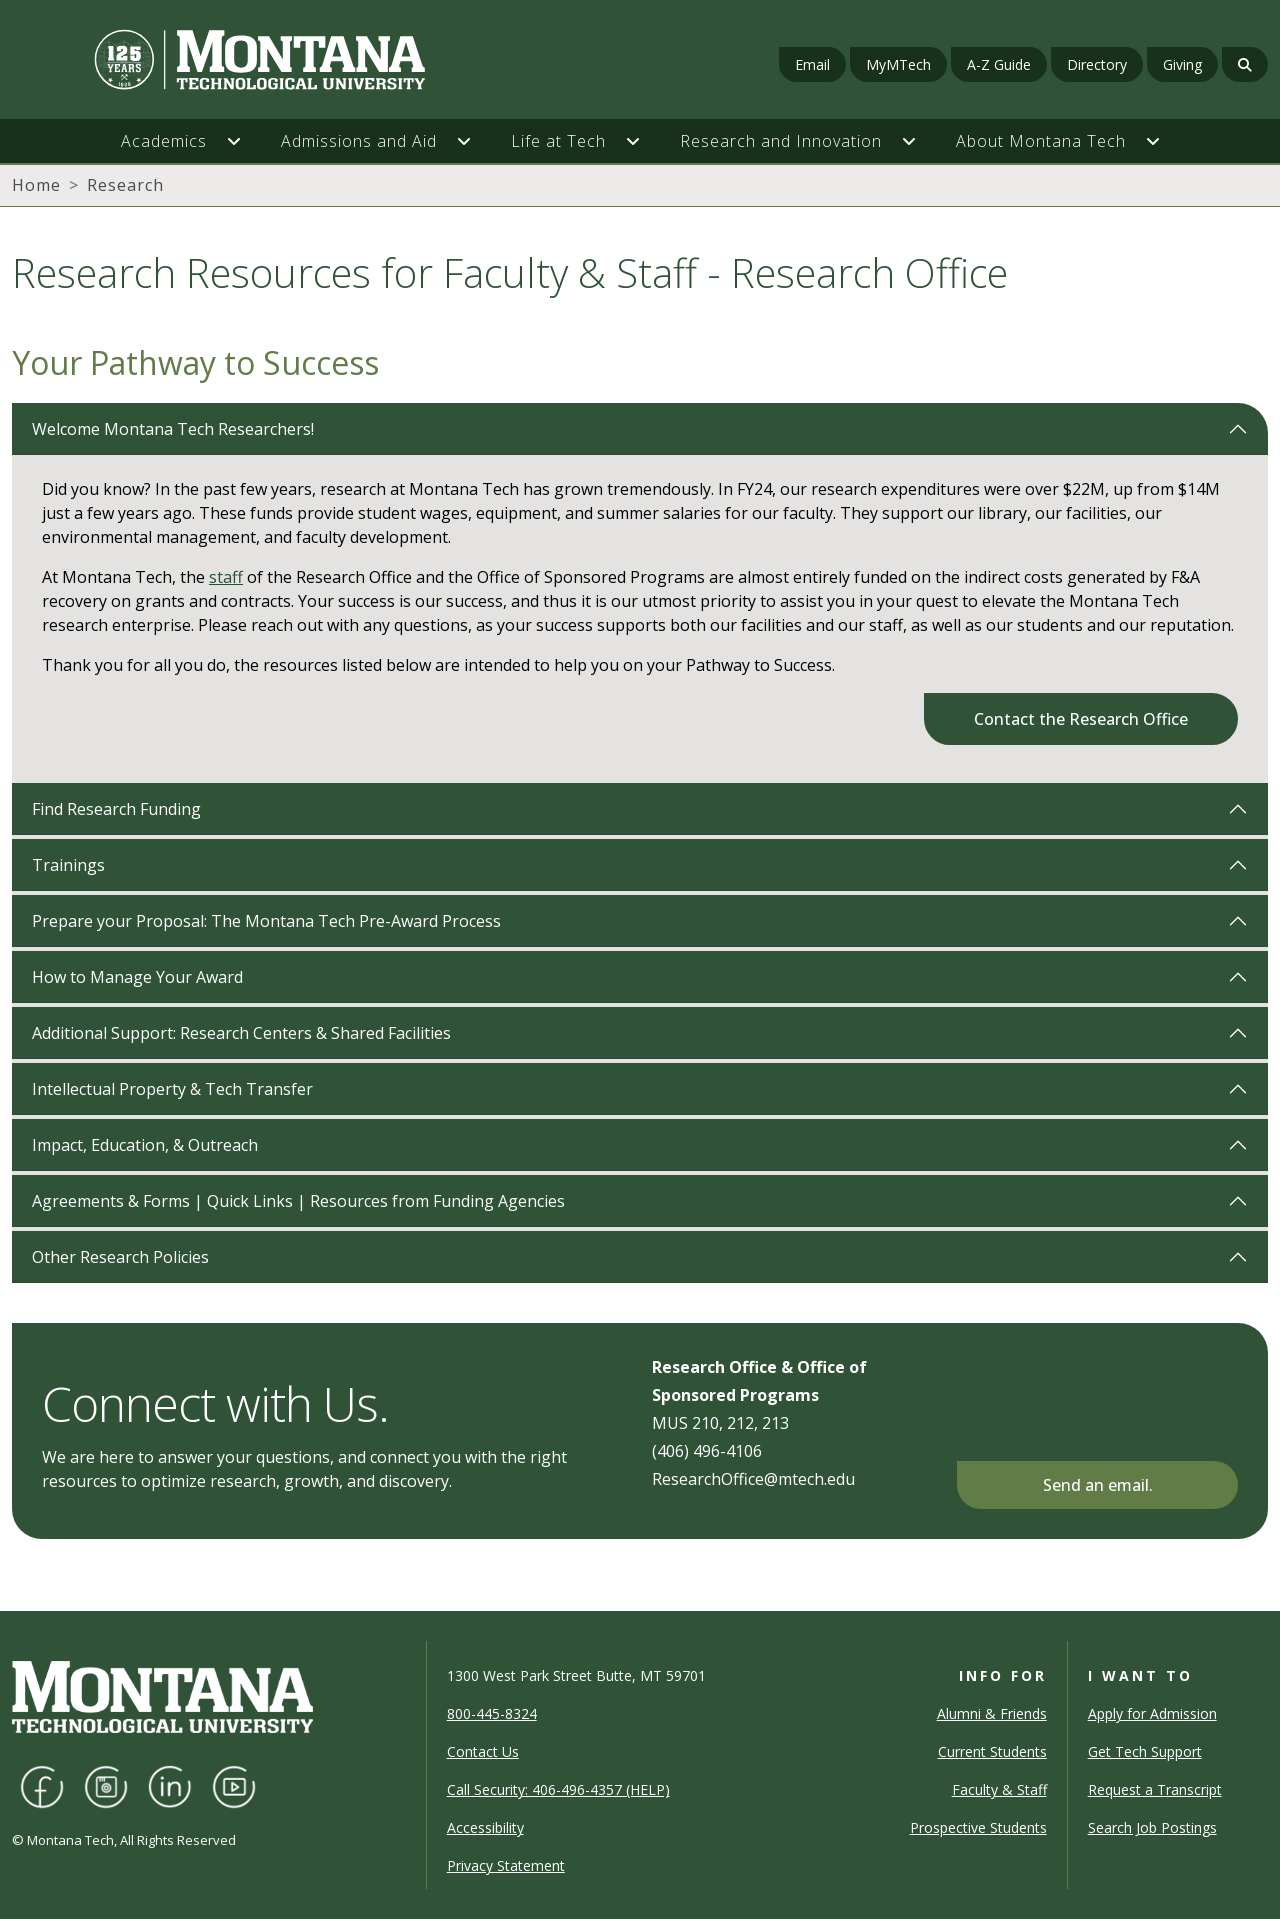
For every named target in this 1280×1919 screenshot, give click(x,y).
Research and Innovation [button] (781, 141)
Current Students (992, 1751)
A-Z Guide (999, 64)
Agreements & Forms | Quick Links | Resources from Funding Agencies (298, 1201)
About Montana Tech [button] (1041, 141)
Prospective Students (978, 1827)
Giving (1182, 64)
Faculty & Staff (999, 1789)
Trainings (68, 865)
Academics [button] (164, 141)
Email (812, 64)
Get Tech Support (1145, 1751)
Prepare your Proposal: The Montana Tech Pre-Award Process (266, 921)
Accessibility (485, 1827)
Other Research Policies (120, 1257)
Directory (1097, 64)
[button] (244, 141)
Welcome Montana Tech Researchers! (173, 429)
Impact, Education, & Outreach (145, 1145)
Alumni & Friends (992, 1713)
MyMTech (898, 64)
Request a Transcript (1155, 1789)
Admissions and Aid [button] (359, 141)
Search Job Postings (1152, 1827)
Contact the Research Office (1081, 719)
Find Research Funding (116, 809)
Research (125, 185)
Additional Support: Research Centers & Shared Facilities (241, 1033)
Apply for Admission (1152, 1713)
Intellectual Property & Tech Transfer (172, 1089)
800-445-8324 (492, 1713)
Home (36, 185)
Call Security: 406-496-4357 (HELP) (558, 1789)
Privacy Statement (506, 1865)
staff (226, 577)
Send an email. (1098, 1485)
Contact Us (483, 1751)
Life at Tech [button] (558, 141)
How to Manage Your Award (137, 977)
